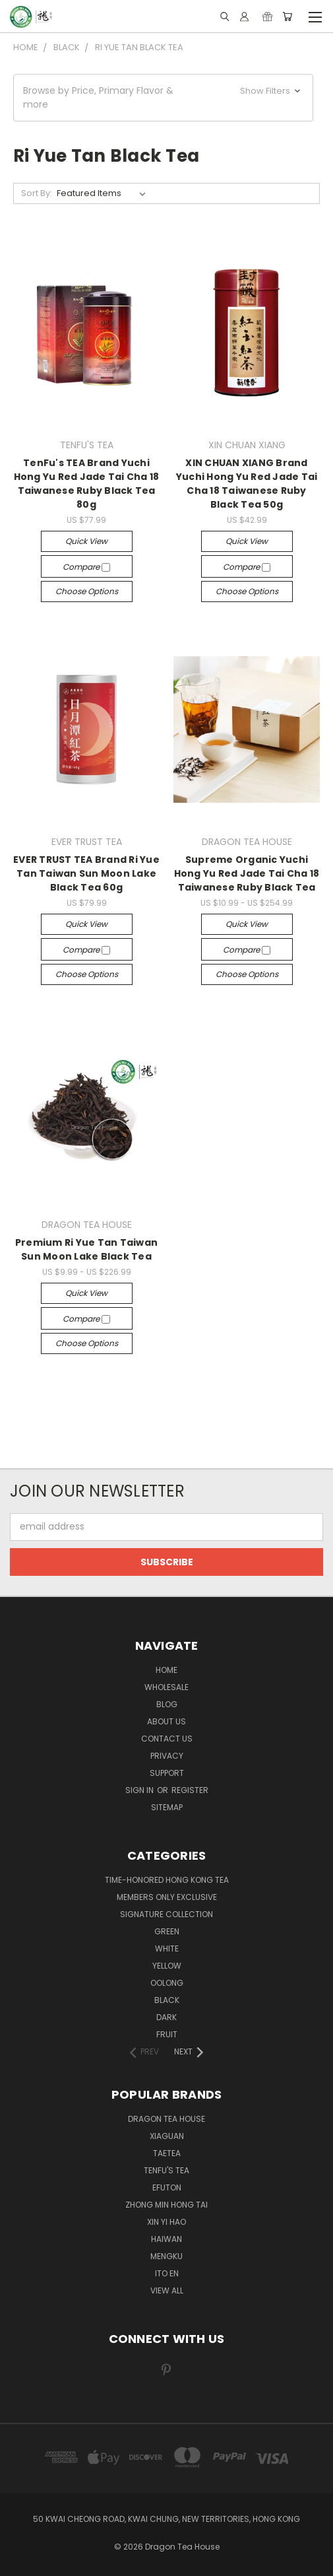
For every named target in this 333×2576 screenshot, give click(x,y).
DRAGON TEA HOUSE (166, 2118)
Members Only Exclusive (167, 1897)
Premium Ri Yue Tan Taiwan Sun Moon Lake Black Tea (86, 1249)
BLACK (166, 2000)
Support (167, 1773)
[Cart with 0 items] (287, 16)
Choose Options (86, 591)
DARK (166, 2017)
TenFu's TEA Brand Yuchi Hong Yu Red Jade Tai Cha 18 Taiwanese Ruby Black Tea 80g (87, 483)
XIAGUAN (167, 2136)
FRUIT (166, 2034)
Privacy (166, 1755)
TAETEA (167, 2153)
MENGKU (166, 2256)
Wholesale (166, 1687)
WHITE (167, 1948)
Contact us (167, 1738)
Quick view (86, 541)
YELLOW (166, 1965)
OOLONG (166, 1982)
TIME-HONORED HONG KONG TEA (167, 1879)
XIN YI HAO (166, 2221)
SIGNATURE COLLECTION (166, 1914)
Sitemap (167, 1807)
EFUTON (166, 2187)
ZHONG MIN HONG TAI (166, 2204)
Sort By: (36, 193)
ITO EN (167, 2273)
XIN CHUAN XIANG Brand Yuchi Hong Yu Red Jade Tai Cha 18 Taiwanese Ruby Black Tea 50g (247, 483)
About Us (166, 1721)
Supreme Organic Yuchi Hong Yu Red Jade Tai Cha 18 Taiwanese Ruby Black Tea (247, 873)
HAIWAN (166, 2239)
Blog (166, 1704)
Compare (86, 566)
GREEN (166, 1931)
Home (166, 1670)
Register (189, 1790)
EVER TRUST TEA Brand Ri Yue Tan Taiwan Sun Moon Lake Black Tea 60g (86, 873)
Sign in (140, 1790)
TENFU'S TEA (166, 2170)
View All (166, 2290)
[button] (163, 97)
